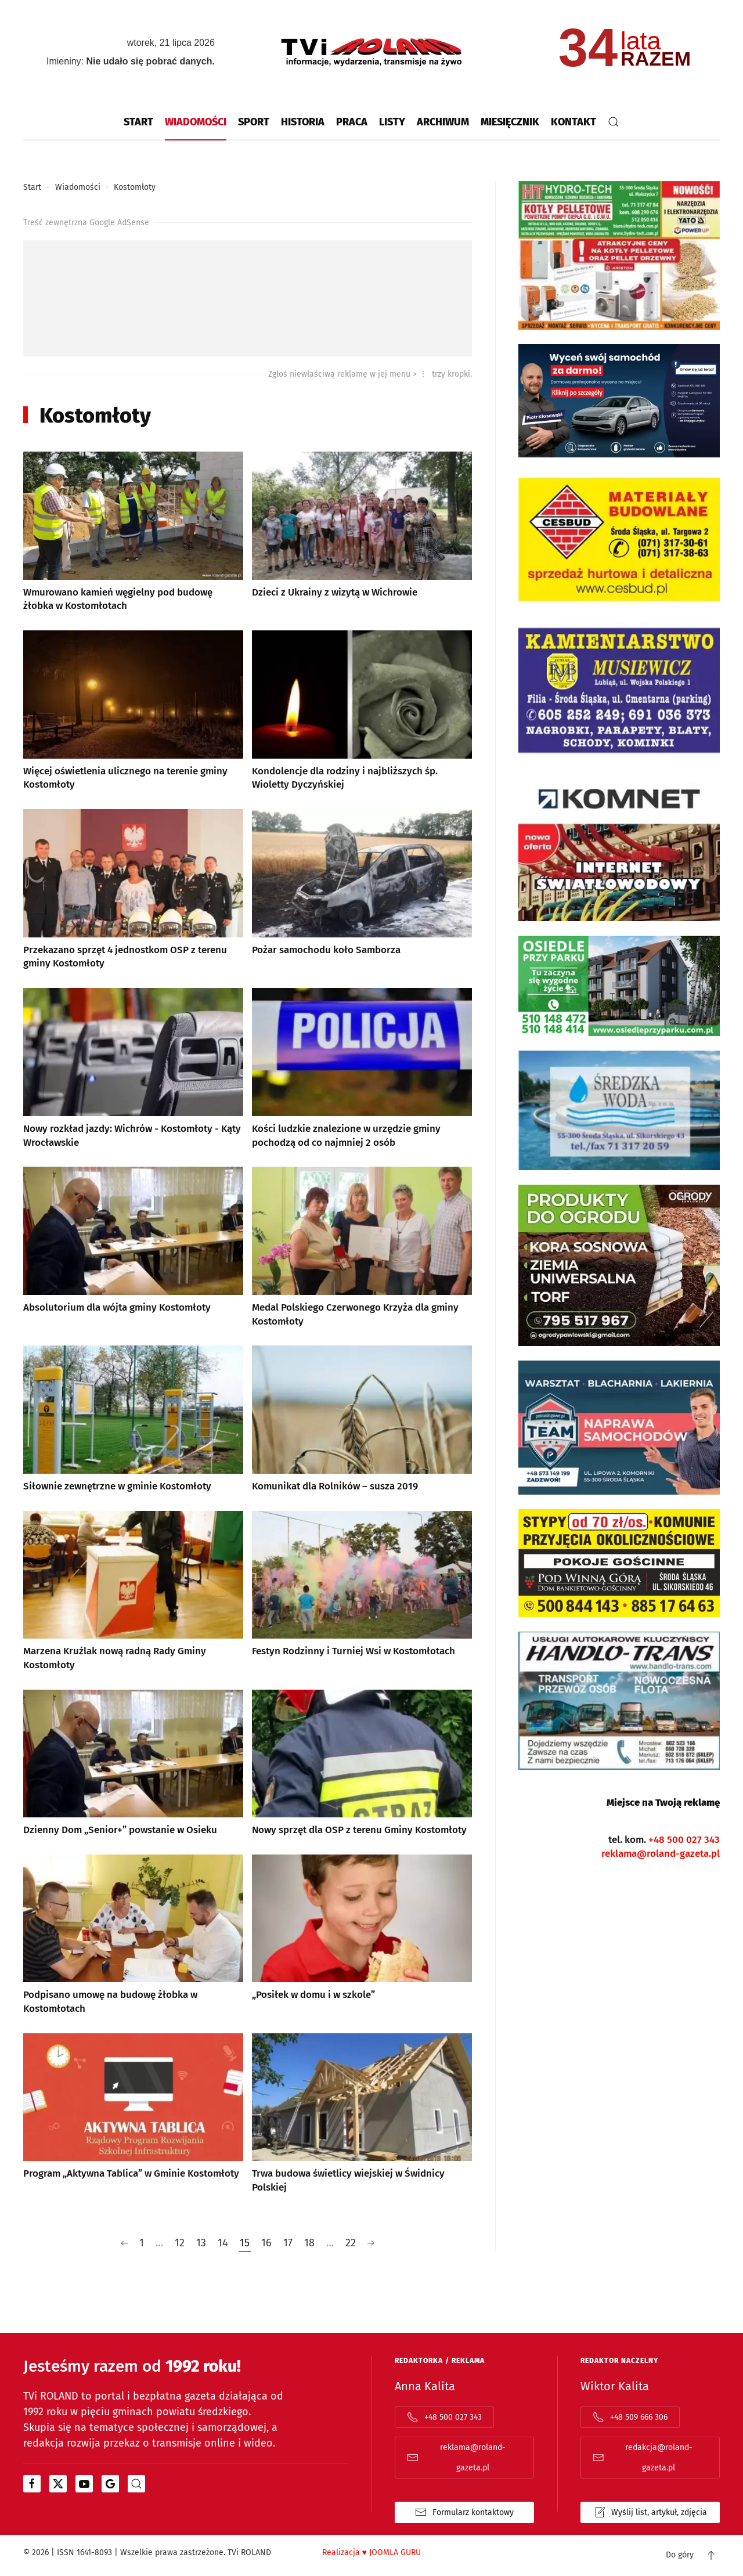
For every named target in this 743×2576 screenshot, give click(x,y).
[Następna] (371, 2244)
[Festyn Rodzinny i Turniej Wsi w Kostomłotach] (362, 1592)
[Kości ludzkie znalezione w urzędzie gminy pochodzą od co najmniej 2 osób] (362, 1069)
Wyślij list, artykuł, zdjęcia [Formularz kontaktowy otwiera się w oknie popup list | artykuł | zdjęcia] (650, 2513)
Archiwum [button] (443, 122)
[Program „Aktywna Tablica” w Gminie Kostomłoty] (133, 2114)
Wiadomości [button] (195, 122)
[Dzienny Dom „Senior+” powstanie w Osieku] (133, 1764)
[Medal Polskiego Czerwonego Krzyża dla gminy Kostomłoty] (362, 1248)
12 (180, 2243)
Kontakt (573, 122)
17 (288, 2243)
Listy (392, 122)
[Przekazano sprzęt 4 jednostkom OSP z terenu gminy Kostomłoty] (133, 890)
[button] (613, 122)
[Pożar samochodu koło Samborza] (362, 890)
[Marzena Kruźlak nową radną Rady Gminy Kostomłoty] (133, 1592)
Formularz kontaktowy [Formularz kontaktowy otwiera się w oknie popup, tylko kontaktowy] (464, 2513)
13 (201, 2243)
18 (309, 2243)
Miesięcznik (510, 122)
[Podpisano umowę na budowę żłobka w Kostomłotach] (133, 1935)
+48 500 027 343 (684, 1840)
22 (350, 2243)
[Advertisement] (247, 299)
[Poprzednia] (124, 2244)
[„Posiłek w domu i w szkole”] (362, 1935)
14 (223, 2243)
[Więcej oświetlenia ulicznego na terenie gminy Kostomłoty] (133, 711)
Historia (302, 122)
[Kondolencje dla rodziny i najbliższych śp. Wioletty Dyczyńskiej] (362, 711)
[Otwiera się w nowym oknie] (32, 2484)
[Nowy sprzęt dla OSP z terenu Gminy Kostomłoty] (362, 1764)
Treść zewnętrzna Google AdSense (86, 223)
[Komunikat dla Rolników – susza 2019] (362, 1419)
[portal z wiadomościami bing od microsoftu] (136, 2484)
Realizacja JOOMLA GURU (371, 2553)
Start (138, 122)
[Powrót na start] (371, 52)
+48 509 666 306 (630, 2417)
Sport (253, 122)
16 (266, 2243)
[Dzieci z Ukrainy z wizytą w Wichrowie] (362, 533)
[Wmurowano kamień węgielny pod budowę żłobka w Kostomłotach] (133, 533)
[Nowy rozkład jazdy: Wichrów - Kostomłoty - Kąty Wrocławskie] (133, 1069)
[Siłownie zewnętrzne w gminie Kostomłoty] (133, 1419)
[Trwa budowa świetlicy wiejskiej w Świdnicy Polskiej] (362, 2114)
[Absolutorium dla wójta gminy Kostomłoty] (133, 1248)
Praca (351, 122)
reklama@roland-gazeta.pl (660, 1854)
